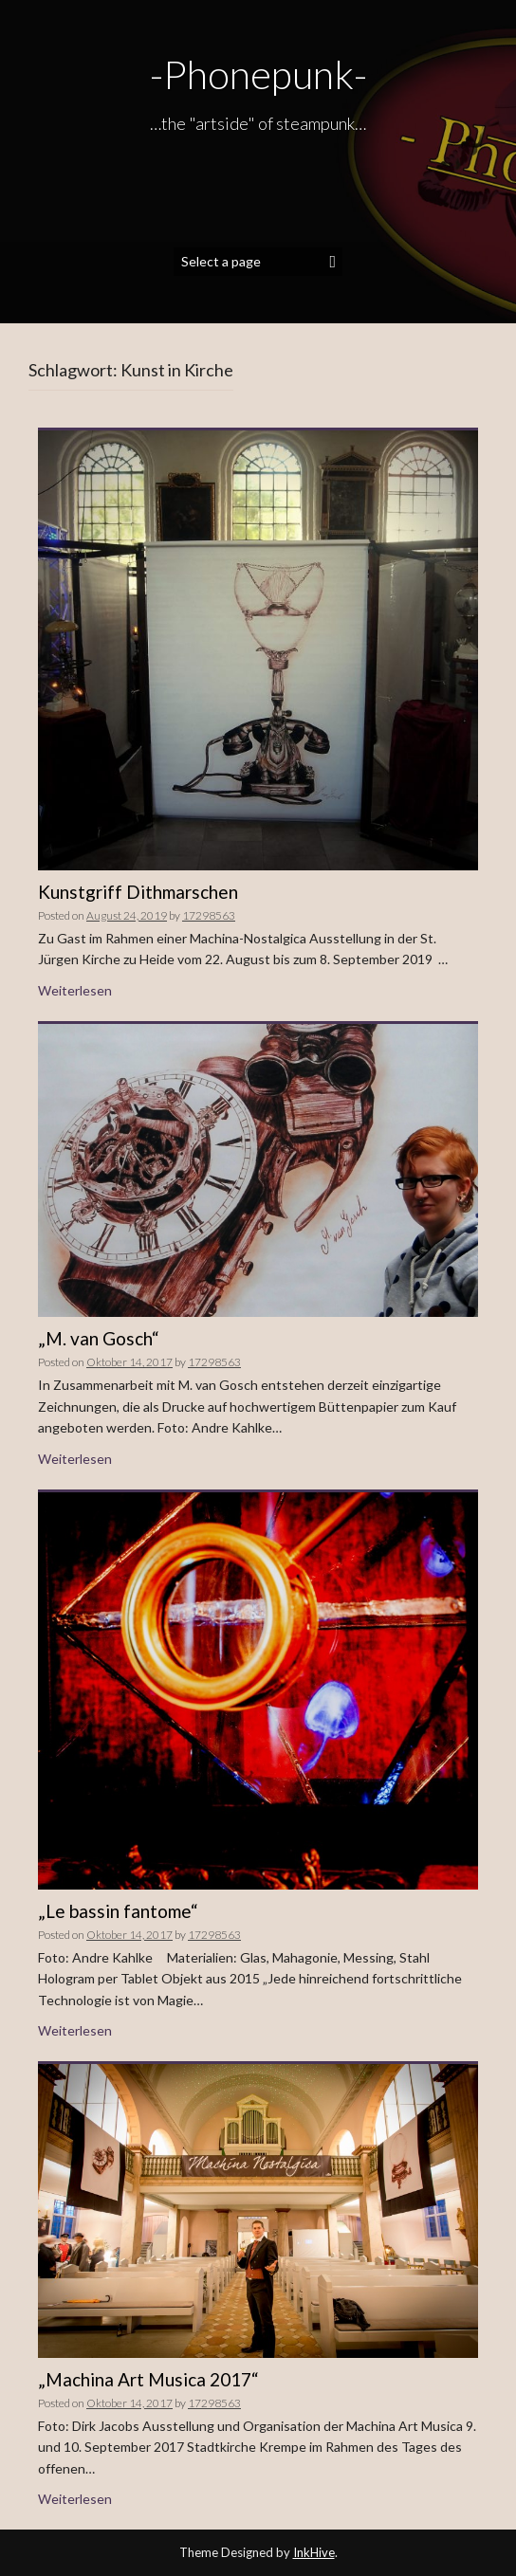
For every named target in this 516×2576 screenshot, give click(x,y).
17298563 (208, 915)
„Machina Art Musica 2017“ (148, 2379)
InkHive (314, 2552)
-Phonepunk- (258, 74)
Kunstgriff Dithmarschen (138, 892)
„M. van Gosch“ (98, 1338)
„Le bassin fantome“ (118, 1911)
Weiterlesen (75, 990)
